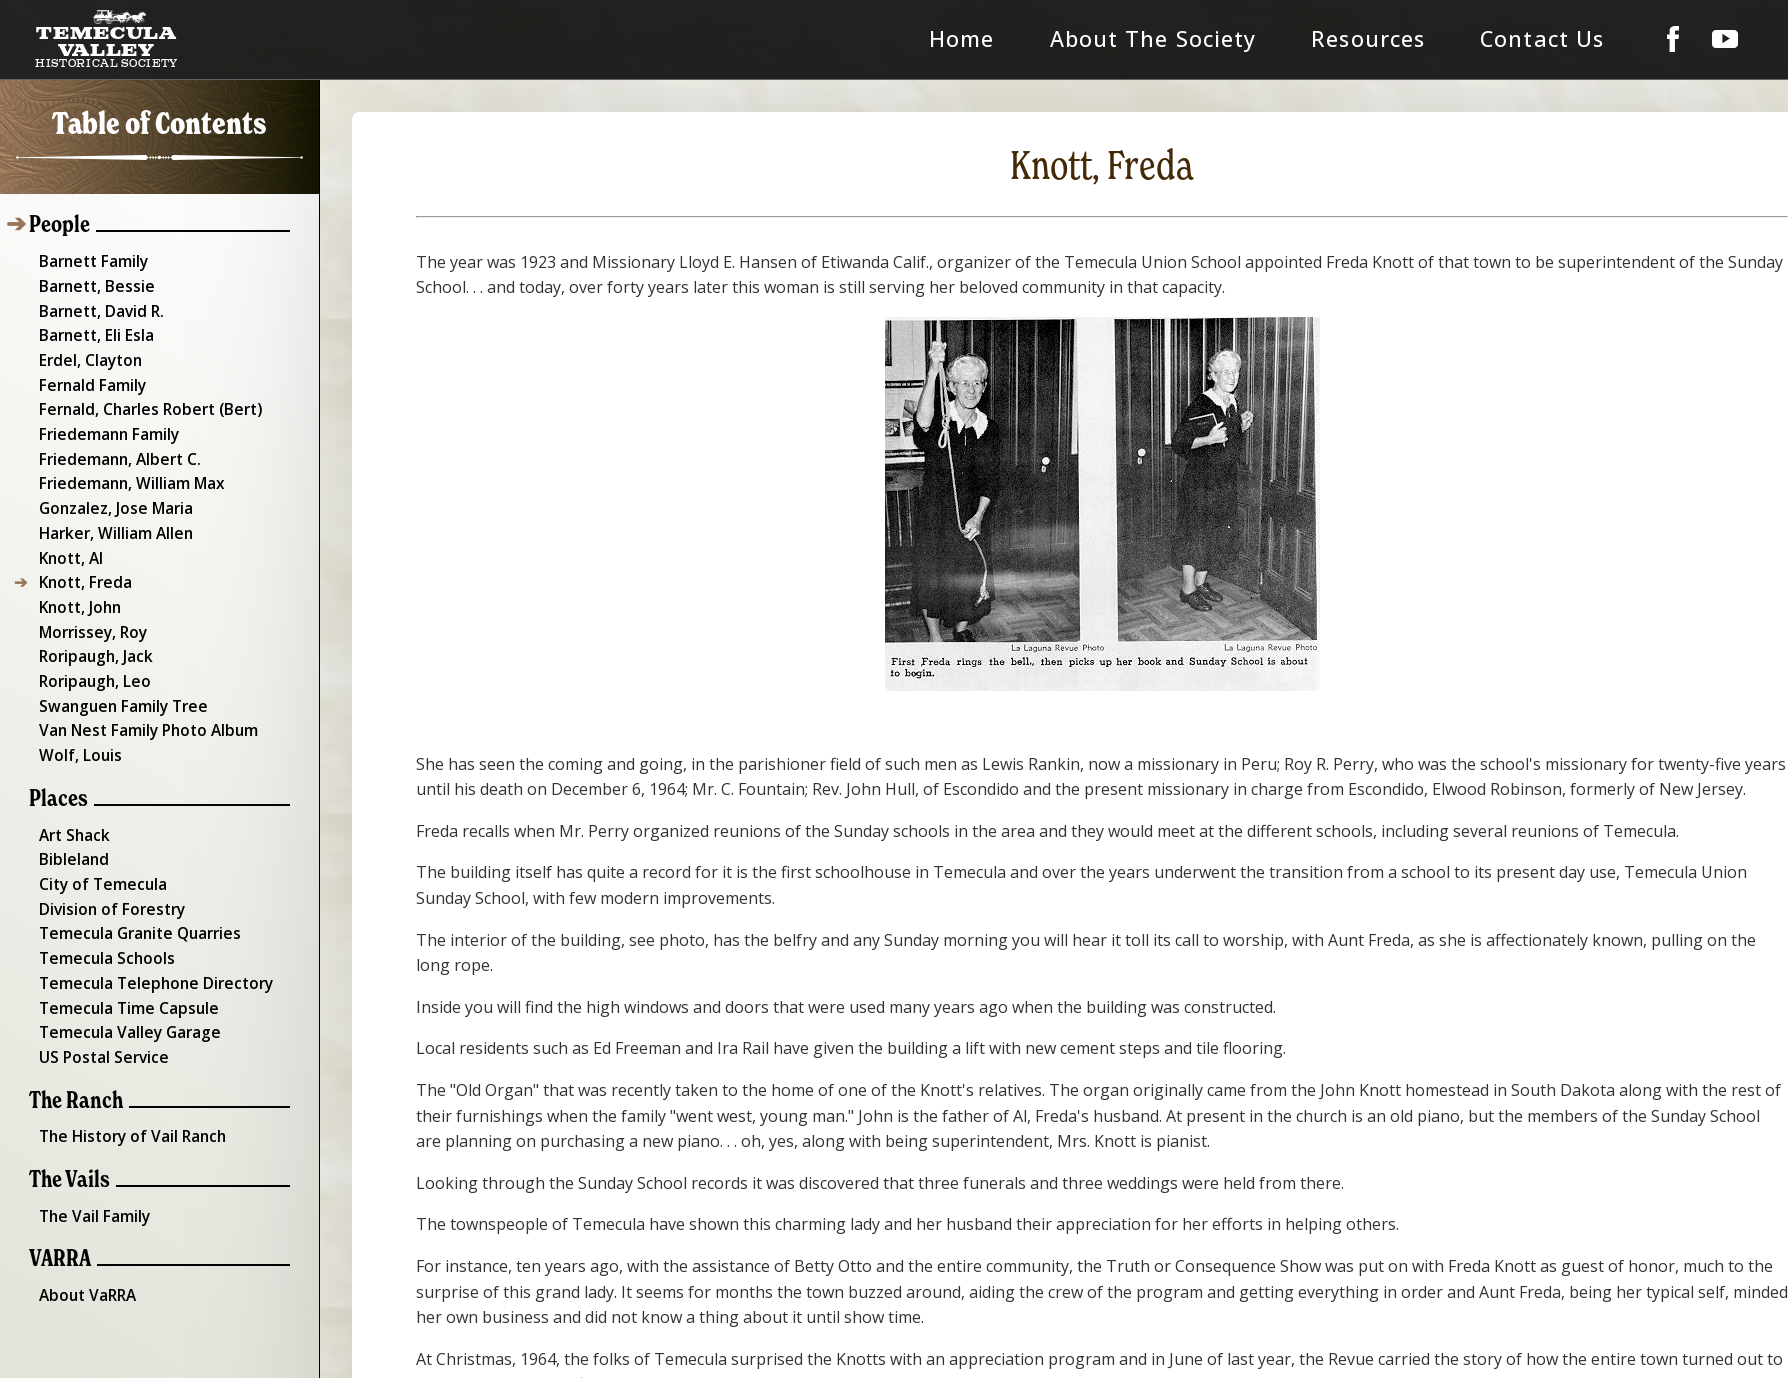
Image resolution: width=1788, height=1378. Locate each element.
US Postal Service (97, 1010)
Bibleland (69, 824)
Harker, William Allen (110, 514)
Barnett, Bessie (91, 282)
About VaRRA (83, 1242)
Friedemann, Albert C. (113, 444)
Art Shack (70, 801)
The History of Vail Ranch (126, 1087)
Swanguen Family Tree (117, 677)
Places (55, 765)
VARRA (58, 1207)
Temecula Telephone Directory (148, 940)
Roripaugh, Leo (89, 653)
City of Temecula (98, 847)
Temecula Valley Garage (124, 987)
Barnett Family (89, 258)
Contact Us (1576, 39)
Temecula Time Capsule (122, 963)
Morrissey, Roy (87, 607)
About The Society (1247, 39)
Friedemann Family (103, 421)
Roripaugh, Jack (91, 630)
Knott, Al (67, 537)
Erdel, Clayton (85, 351)
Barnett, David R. (97, 305)
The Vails (67, 1129)
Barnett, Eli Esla (92, 328)
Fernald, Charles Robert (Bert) (142, 398)
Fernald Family (87, 375)
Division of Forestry (105, 870)
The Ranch (73, 1052)
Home (1087, 39)
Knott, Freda (80, 561)
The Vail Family (90, 1165)
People (57, 223)
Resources (1428, 39)
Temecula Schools (101, 917)
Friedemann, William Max (126, 468)
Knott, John (76, 584)
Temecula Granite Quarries (134, 894)
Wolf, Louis (75, 723)
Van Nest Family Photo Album (142, 700)
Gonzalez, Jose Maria (110, 491)
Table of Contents (160, 123)
